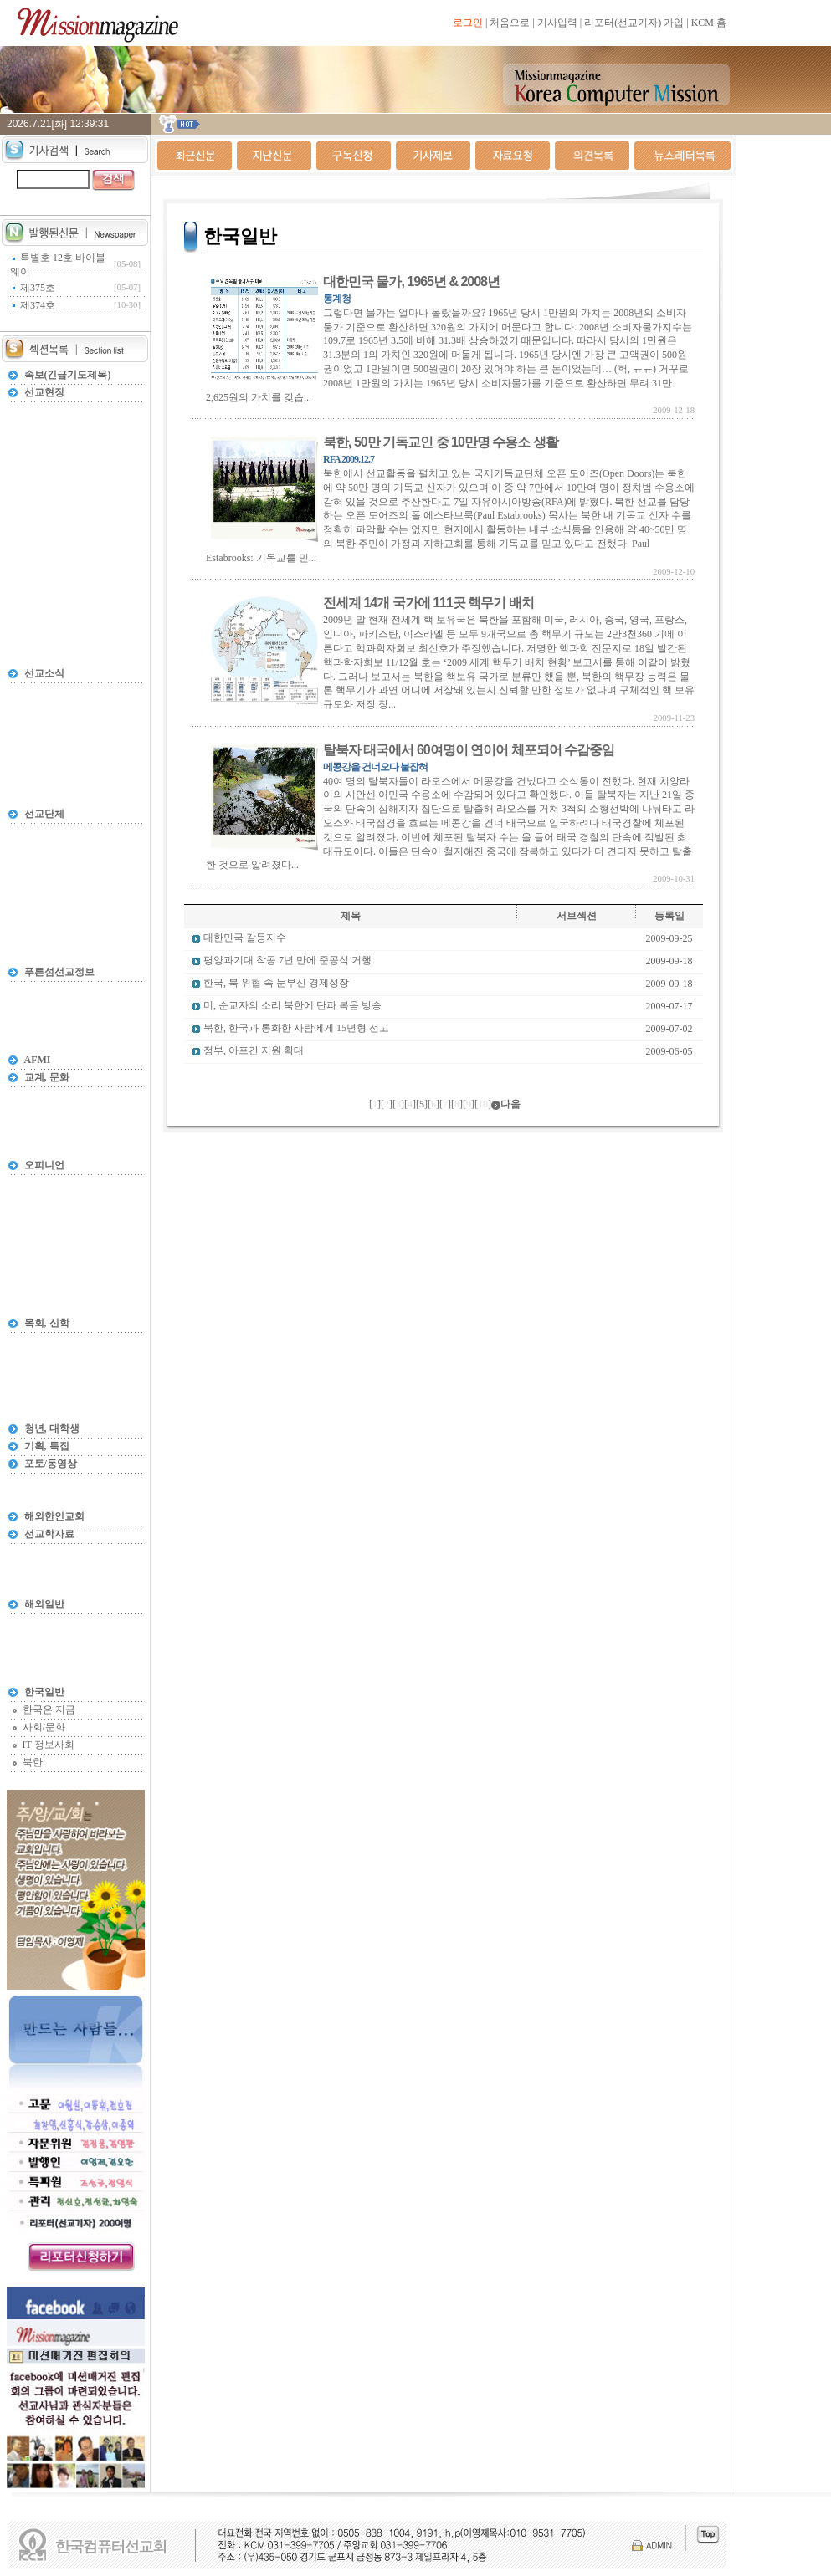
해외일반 (44, 1604)
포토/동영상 (50, 1463)
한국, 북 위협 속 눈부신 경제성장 (276, 983)
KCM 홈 (708, 22)
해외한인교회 (54, 1516)
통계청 (337, 298)
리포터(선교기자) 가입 (634, 22)
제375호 (37, 288)
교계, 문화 (46, 1077)
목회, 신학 (46, 1323)
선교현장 (44, 392)
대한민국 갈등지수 (244, 938)
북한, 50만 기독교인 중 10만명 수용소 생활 (440, 442)
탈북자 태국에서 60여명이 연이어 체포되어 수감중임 (468, 750)
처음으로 (510, 22)
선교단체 (44, 814)
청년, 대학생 (52, 1428)
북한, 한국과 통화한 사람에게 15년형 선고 (296, 1029)
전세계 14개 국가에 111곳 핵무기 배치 (428, 602)
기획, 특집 (46, 1446)
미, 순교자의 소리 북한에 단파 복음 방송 (292, 1006)
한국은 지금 (49, 1709)
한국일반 (44, 1692)
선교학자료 (49, 1534)
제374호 (37, 305)
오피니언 (44, 1165)
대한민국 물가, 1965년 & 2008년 (411, 281)
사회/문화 (44, 1727)
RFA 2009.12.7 (348, 459)
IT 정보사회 (48, 1745)
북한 (33, 1762)
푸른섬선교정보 (59, 972)
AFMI (37, 1060)
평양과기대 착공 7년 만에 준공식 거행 (287, 961)
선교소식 (44, 673)
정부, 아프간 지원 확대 (253, 1051)
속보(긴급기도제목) (67, 375)
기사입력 (557, 22)
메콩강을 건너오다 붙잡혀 (375, 767)
